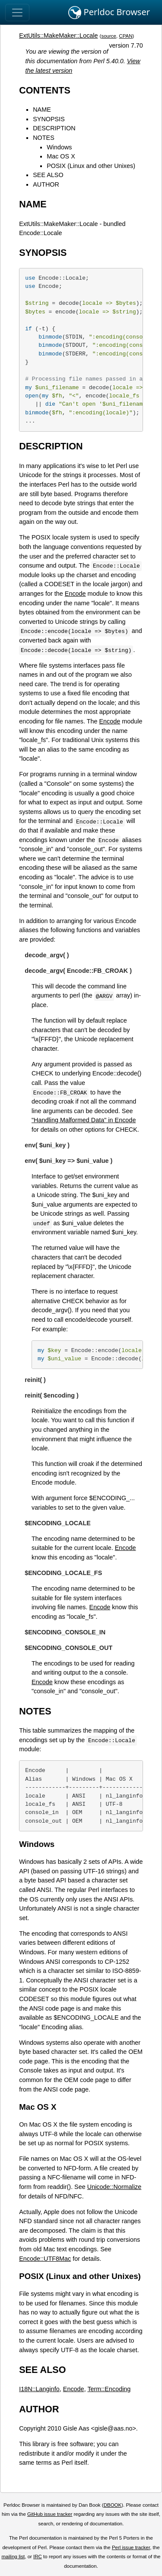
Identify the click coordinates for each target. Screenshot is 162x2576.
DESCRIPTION (54, 128)
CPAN (125, 36)
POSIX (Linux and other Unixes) (91, 165)
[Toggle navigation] (17, 12)
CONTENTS (44, 90)
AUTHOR (46, 184)
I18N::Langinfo (39, 2389)
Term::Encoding (108, 2389)
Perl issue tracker (131, 2547)
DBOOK (113, 2505)
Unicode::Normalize (114, 2186)
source (108, 36)
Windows (59, 147)
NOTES (43, 137)
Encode (75, 593)
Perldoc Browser (109, 12)
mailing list (13, 2556)
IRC (37, 2556)
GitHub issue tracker (49, 2514)
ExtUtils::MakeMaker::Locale (58, 35)
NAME (42, 109)
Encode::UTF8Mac (45, 2258)
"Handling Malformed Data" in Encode (84, 1120)
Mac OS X (61, 156)
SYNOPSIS (49, 119)
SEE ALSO (48, 174)
